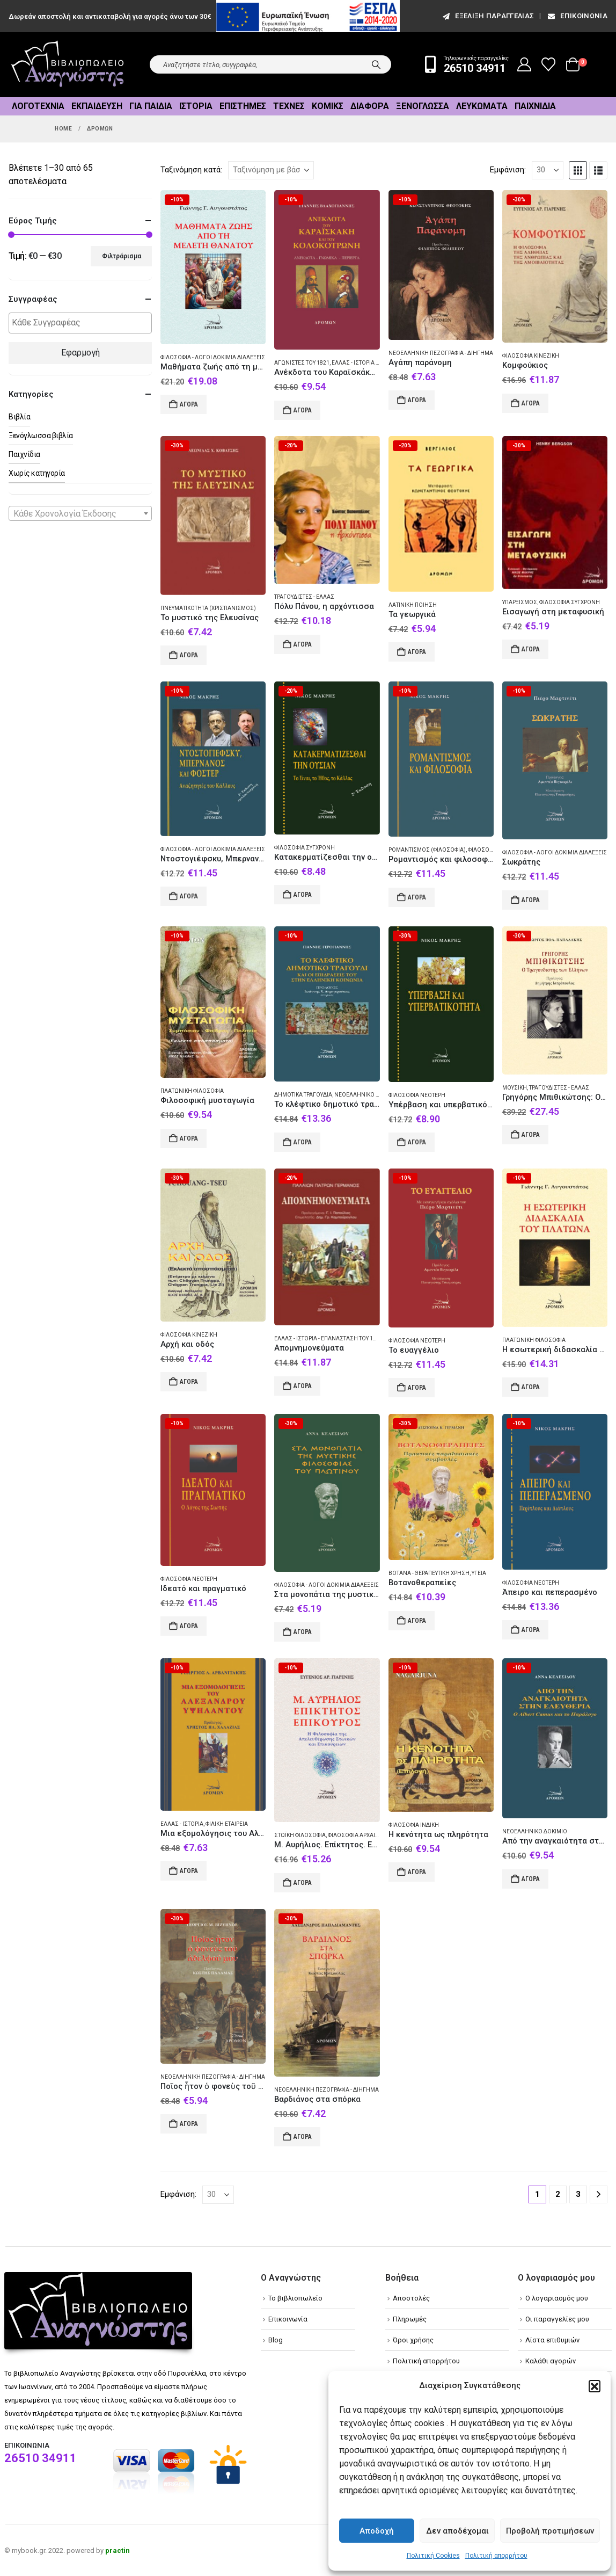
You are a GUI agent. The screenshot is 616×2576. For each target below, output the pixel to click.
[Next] (598, 2194)
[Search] (376, 64)
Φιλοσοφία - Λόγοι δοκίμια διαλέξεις (212, 357)
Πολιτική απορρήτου (496, 2555)
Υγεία (479, 1573)
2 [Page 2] (557, 2194)
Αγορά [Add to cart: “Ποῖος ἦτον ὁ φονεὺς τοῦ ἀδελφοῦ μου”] (189, 2124)
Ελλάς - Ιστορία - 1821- (362, 363)
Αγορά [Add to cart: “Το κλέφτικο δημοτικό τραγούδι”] (303, 1142)
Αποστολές (411, 2298)
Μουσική (514, 1088)
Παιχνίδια (535, 106)
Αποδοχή (377, 2531)
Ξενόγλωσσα (422, 106)
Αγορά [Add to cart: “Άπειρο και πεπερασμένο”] (531, 1630)
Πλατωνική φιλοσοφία (192, 1091)
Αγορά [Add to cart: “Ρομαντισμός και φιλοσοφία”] (417, 897)
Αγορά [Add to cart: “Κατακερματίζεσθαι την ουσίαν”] (303, 894)
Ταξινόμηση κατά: (191, 170)
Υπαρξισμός (519, 602)
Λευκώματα (482, 106)
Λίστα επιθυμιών (552, 2340)
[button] (594, 2386)
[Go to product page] (213, 267)
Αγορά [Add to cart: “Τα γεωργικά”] (417, 652)
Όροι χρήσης (413, 2340)
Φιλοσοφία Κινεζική (530, 356)
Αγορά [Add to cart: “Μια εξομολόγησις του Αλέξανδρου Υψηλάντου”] (189, 1871)
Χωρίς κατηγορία (37, 473)
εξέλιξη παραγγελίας (487, 16)
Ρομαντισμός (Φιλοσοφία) (427, 850)
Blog (275, 2340)
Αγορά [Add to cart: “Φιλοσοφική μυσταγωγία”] (189, 1138)
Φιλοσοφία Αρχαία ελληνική (368, 1835)
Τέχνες (289, 106)
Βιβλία (19, 416)
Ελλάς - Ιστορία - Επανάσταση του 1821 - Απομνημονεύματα (360, 1338)
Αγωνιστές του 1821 (301, 363)
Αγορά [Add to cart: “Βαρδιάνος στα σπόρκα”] (303, 2136)
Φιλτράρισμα (121, 256)
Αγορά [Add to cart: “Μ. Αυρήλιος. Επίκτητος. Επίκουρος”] (303, 1882)
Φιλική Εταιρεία (227, 1824)
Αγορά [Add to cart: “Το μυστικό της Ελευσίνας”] (189, 655)
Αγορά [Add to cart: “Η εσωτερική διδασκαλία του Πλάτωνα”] (531, 1387)
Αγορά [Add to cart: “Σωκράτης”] (531, 900)
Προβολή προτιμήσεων (550, 2531)
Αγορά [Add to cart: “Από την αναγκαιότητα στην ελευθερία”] (531, 1879)
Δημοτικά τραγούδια (303, 1095)
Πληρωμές (410, 2319)
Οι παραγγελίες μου (557, 2319)
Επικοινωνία (576, 16)
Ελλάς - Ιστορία (181, 1824)
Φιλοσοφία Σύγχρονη (569, 602)
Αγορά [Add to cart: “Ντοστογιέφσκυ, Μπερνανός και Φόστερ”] (189, 896)
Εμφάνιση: (508, 170)
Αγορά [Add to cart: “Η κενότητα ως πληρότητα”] (417, 1872)
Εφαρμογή (80, 352)
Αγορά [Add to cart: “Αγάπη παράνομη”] (417, 400)
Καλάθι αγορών (550, 2361)
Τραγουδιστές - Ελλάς (304, 597)
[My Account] (524, 64)
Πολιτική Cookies (433, 2555)
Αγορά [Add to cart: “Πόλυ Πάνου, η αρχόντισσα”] (303, 644)
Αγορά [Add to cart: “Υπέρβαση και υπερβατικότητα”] (417, 1142)
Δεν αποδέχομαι (457, 2531)
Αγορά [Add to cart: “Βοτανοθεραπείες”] (417, 1620)
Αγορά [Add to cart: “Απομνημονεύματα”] (303, 1386)
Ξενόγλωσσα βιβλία (41, 435)
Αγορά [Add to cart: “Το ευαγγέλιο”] (417, 1387)
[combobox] (80, 513)
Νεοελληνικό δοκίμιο (366, 1095)
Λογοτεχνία (38, 106)
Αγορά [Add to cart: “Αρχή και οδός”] (189, 1381)
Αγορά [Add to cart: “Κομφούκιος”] (531, 403)
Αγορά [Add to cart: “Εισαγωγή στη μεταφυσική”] (531, 649)
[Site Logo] (68, 64)
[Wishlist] (548, 64)
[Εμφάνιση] (547, 170)
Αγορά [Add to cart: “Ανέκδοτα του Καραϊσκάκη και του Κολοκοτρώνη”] (303, 410)
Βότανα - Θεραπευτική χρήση (429, 1573)
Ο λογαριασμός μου (556, 2298)
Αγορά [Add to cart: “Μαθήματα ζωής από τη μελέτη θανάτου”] (189, 404)
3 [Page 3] (578, 2194)
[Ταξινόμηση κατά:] (271, 170)
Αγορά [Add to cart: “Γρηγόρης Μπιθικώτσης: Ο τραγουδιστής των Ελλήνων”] (531, 1134)
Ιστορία (195, 106)
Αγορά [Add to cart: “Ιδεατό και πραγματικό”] (189, 1626)
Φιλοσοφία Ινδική (413, 1825)
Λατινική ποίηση (412, 605)
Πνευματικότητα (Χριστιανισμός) (208, 608)
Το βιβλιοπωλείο (295, 2298)
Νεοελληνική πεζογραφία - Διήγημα (440, 353)
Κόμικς (327, 106)
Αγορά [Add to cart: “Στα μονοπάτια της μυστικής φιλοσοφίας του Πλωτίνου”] (303, 1632)
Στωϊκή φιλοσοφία (300, 1835)
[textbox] (83, 323)
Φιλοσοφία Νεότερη (416, 1095)
